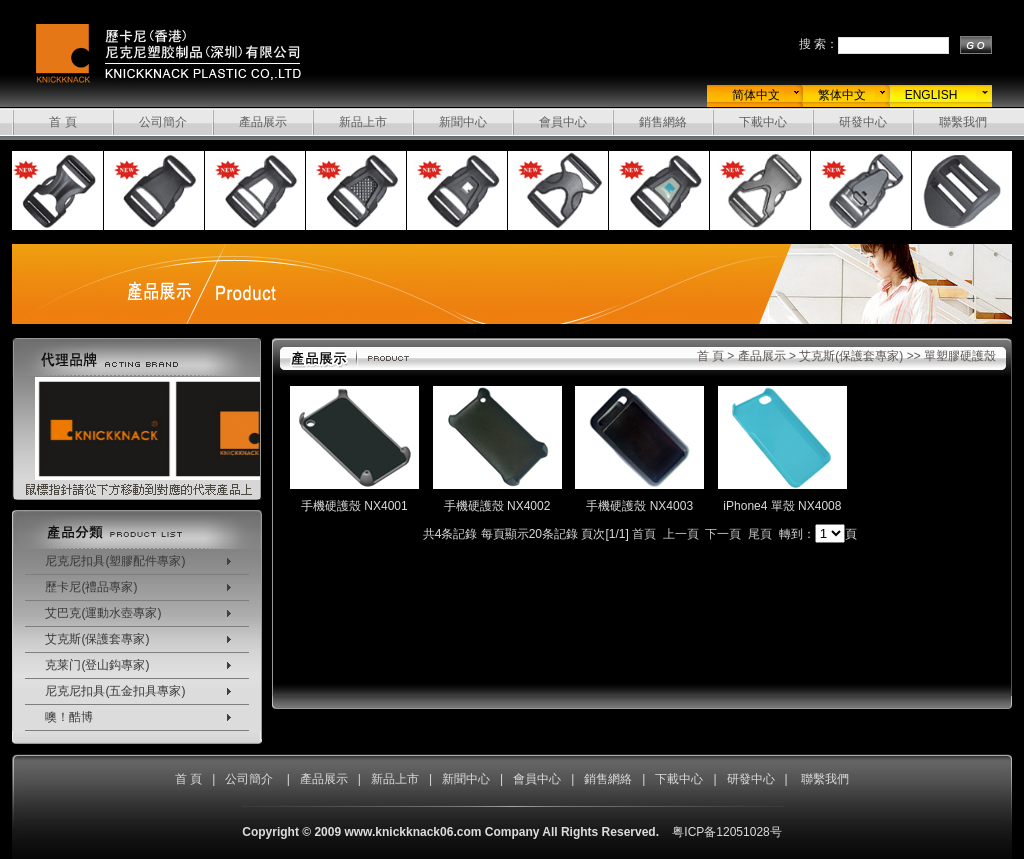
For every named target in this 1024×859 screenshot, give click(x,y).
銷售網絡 (663, 122)
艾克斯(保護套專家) (97, 639)
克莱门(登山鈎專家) (97, 665)
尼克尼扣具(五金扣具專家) (115, 691)
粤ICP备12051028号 (726, 832)
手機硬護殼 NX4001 (354, 506)
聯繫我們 (963, 122)
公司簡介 (163, 122)
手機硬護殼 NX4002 (497, 506)
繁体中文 (842, 95)
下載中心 (763, 122)
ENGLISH (931, 95)
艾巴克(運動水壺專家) (103, 613)
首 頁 (62, 122)
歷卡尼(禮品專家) (91, 587)
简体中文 (756, 95)
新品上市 (363, 122)
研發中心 (863, 122)
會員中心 (563, 122)
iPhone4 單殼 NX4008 (782, 506)
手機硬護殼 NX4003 (639, 506)
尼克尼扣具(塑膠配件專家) (115, 561)
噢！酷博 (69, 717)
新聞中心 (463, 122)
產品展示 (263, 122)
